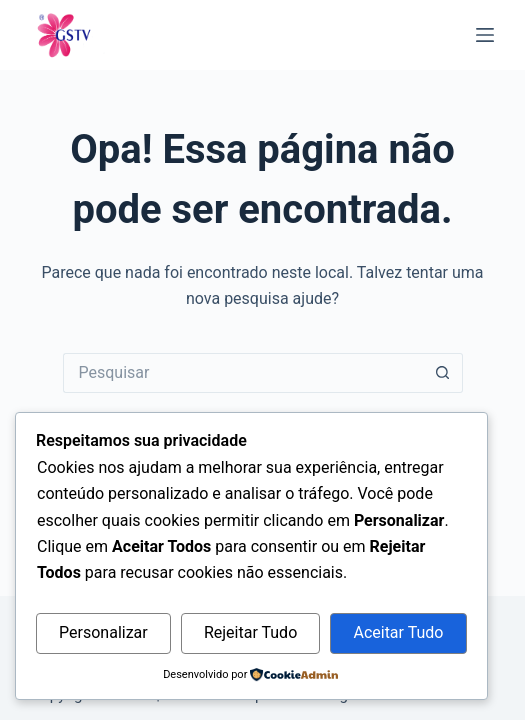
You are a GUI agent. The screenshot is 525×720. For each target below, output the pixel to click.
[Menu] (485, 35)
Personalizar (103, 632)
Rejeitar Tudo (250, 632)
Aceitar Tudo (398, 632)
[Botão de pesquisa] (443, 373)
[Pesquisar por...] (243, 373)
